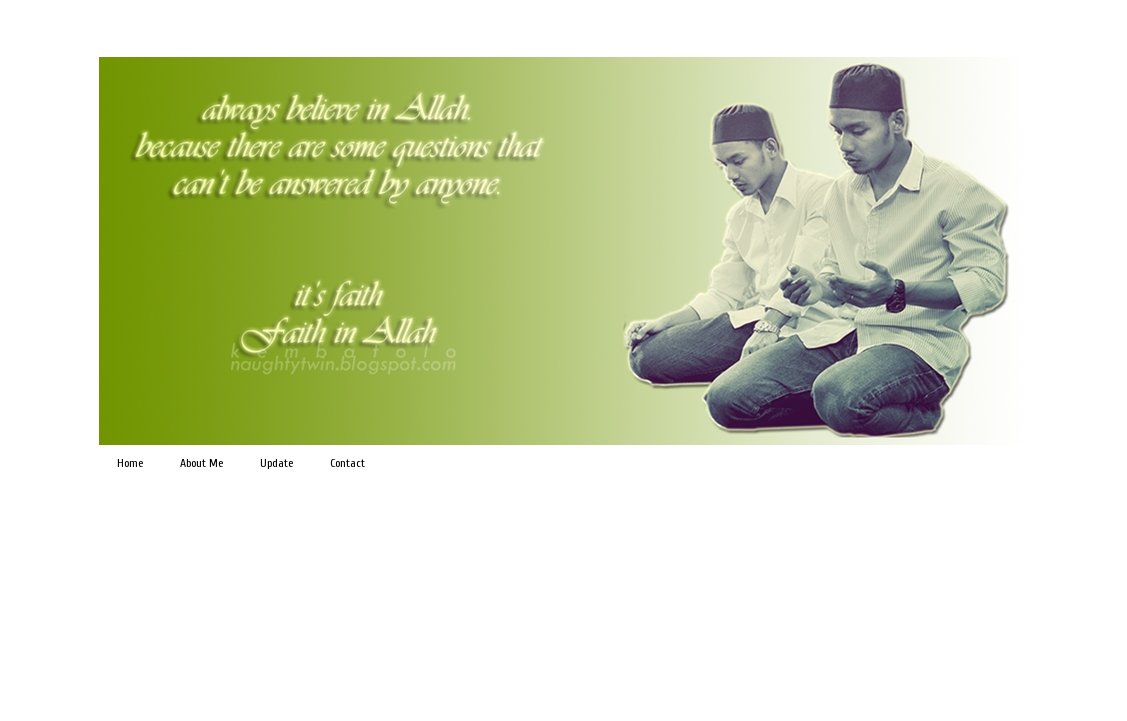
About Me (201, 463)
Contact (347, 463)
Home (130, 463)
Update (276, 463)
